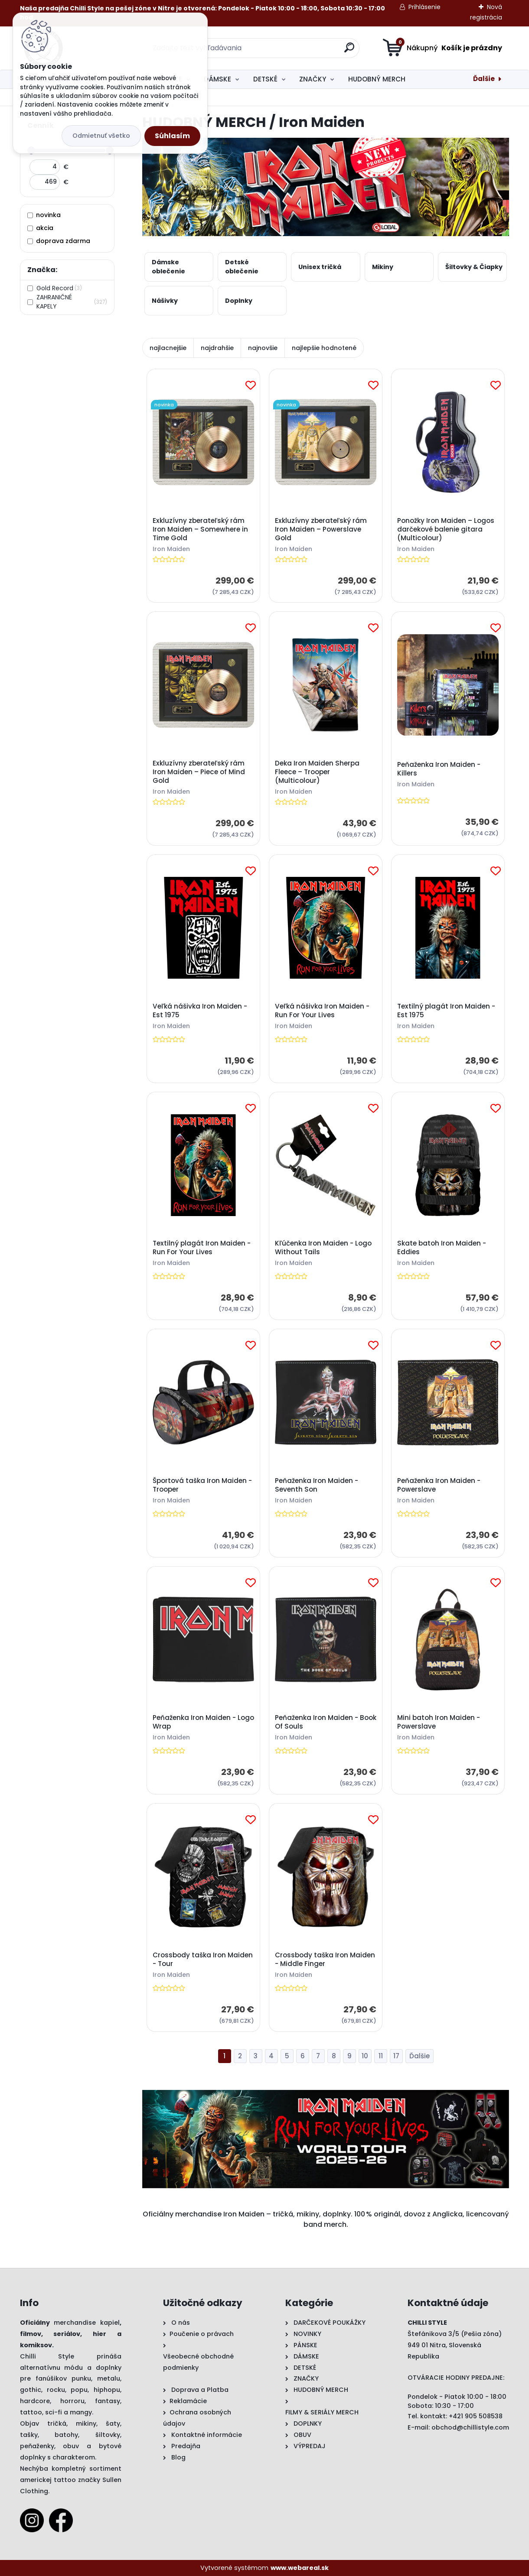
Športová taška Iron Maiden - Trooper (202, 1485)
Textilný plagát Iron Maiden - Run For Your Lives (202, 1247)
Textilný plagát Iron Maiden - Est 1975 (446, 1010)
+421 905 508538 (476, 2416)
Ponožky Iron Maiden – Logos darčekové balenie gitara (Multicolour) (445, 529)
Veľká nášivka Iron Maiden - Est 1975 (200, 1010)
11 (381, 2055)
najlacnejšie (168, 348)
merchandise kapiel (87, 2322)
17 (396, 2055)
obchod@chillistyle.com (470, 2427)
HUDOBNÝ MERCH (376, 79)
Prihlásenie (424, 7)
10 (365, 2055)
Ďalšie (484, 78)
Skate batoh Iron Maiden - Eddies (441, 1247)
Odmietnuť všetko (101, 135)
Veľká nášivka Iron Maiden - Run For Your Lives (322, 1010)
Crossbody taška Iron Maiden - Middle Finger (325, 1959)
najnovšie (263, 348)
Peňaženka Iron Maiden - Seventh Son (316, 1485)
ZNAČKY (312, 79)
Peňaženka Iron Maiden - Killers (438, 769)
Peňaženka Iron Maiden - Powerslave (438, 1485)
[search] (349, 50)
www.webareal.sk (300, 2567)
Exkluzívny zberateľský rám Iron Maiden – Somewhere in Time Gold (200, 529)
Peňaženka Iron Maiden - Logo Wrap (203, 1722)
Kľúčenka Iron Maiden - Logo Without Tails (323, 1247)
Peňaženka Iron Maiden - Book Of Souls (325, 1722)
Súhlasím (172, 136)
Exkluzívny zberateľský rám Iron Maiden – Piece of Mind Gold (199, 772)
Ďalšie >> (419, 2056)
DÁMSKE (217, 79)
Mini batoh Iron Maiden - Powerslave (438, 1722)
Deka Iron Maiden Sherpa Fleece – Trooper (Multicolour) (317, 772)
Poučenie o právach (202, 2333)
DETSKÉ (265, 79)
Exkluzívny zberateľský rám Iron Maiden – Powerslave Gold (321, 529)
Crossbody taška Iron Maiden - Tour (203, 1959)
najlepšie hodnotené (324, 348)
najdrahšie (217, 348)
